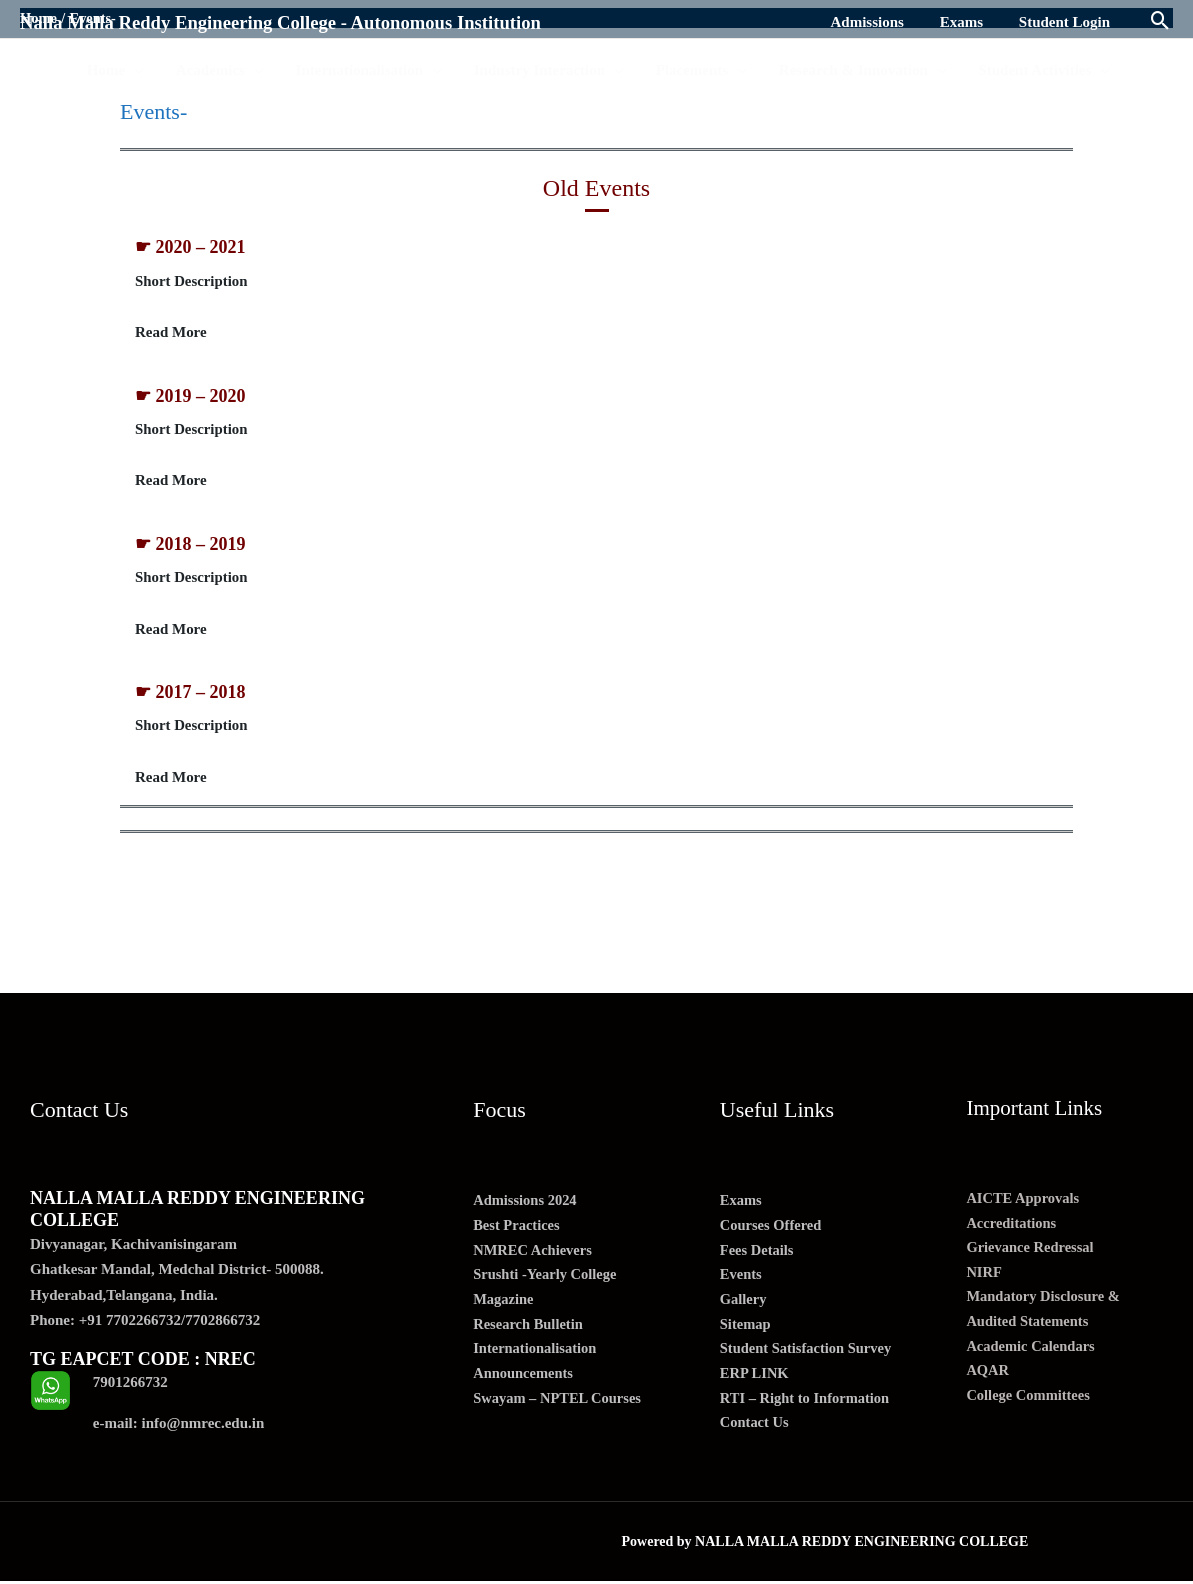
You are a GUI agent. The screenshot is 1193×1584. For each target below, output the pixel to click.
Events (741, 1280)
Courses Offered (772, 1229)
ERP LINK (755, 1382)
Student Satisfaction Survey (809, 1356)
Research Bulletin (529, 1331)
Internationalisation (537, 1356)
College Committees (1030, 1405)
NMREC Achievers (534, 1254)
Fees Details (758, 1254)
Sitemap (746, 1331)
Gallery (744, 1305)
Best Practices (518, 1229)
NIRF (984, 1277)
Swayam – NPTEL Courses (560, 1407)
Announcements (524, 1382)
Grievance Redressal (1032, 1252)
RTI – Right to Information (807, 1407)
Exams (741, 1203)
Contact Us (755, 1433)
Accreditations (1012, 1226)
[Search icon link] (1160, 22)
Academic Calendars (1032, 1354)
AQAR (988, 1379)
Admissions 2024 (526, 1203)
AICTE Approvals (1024, 1201)
